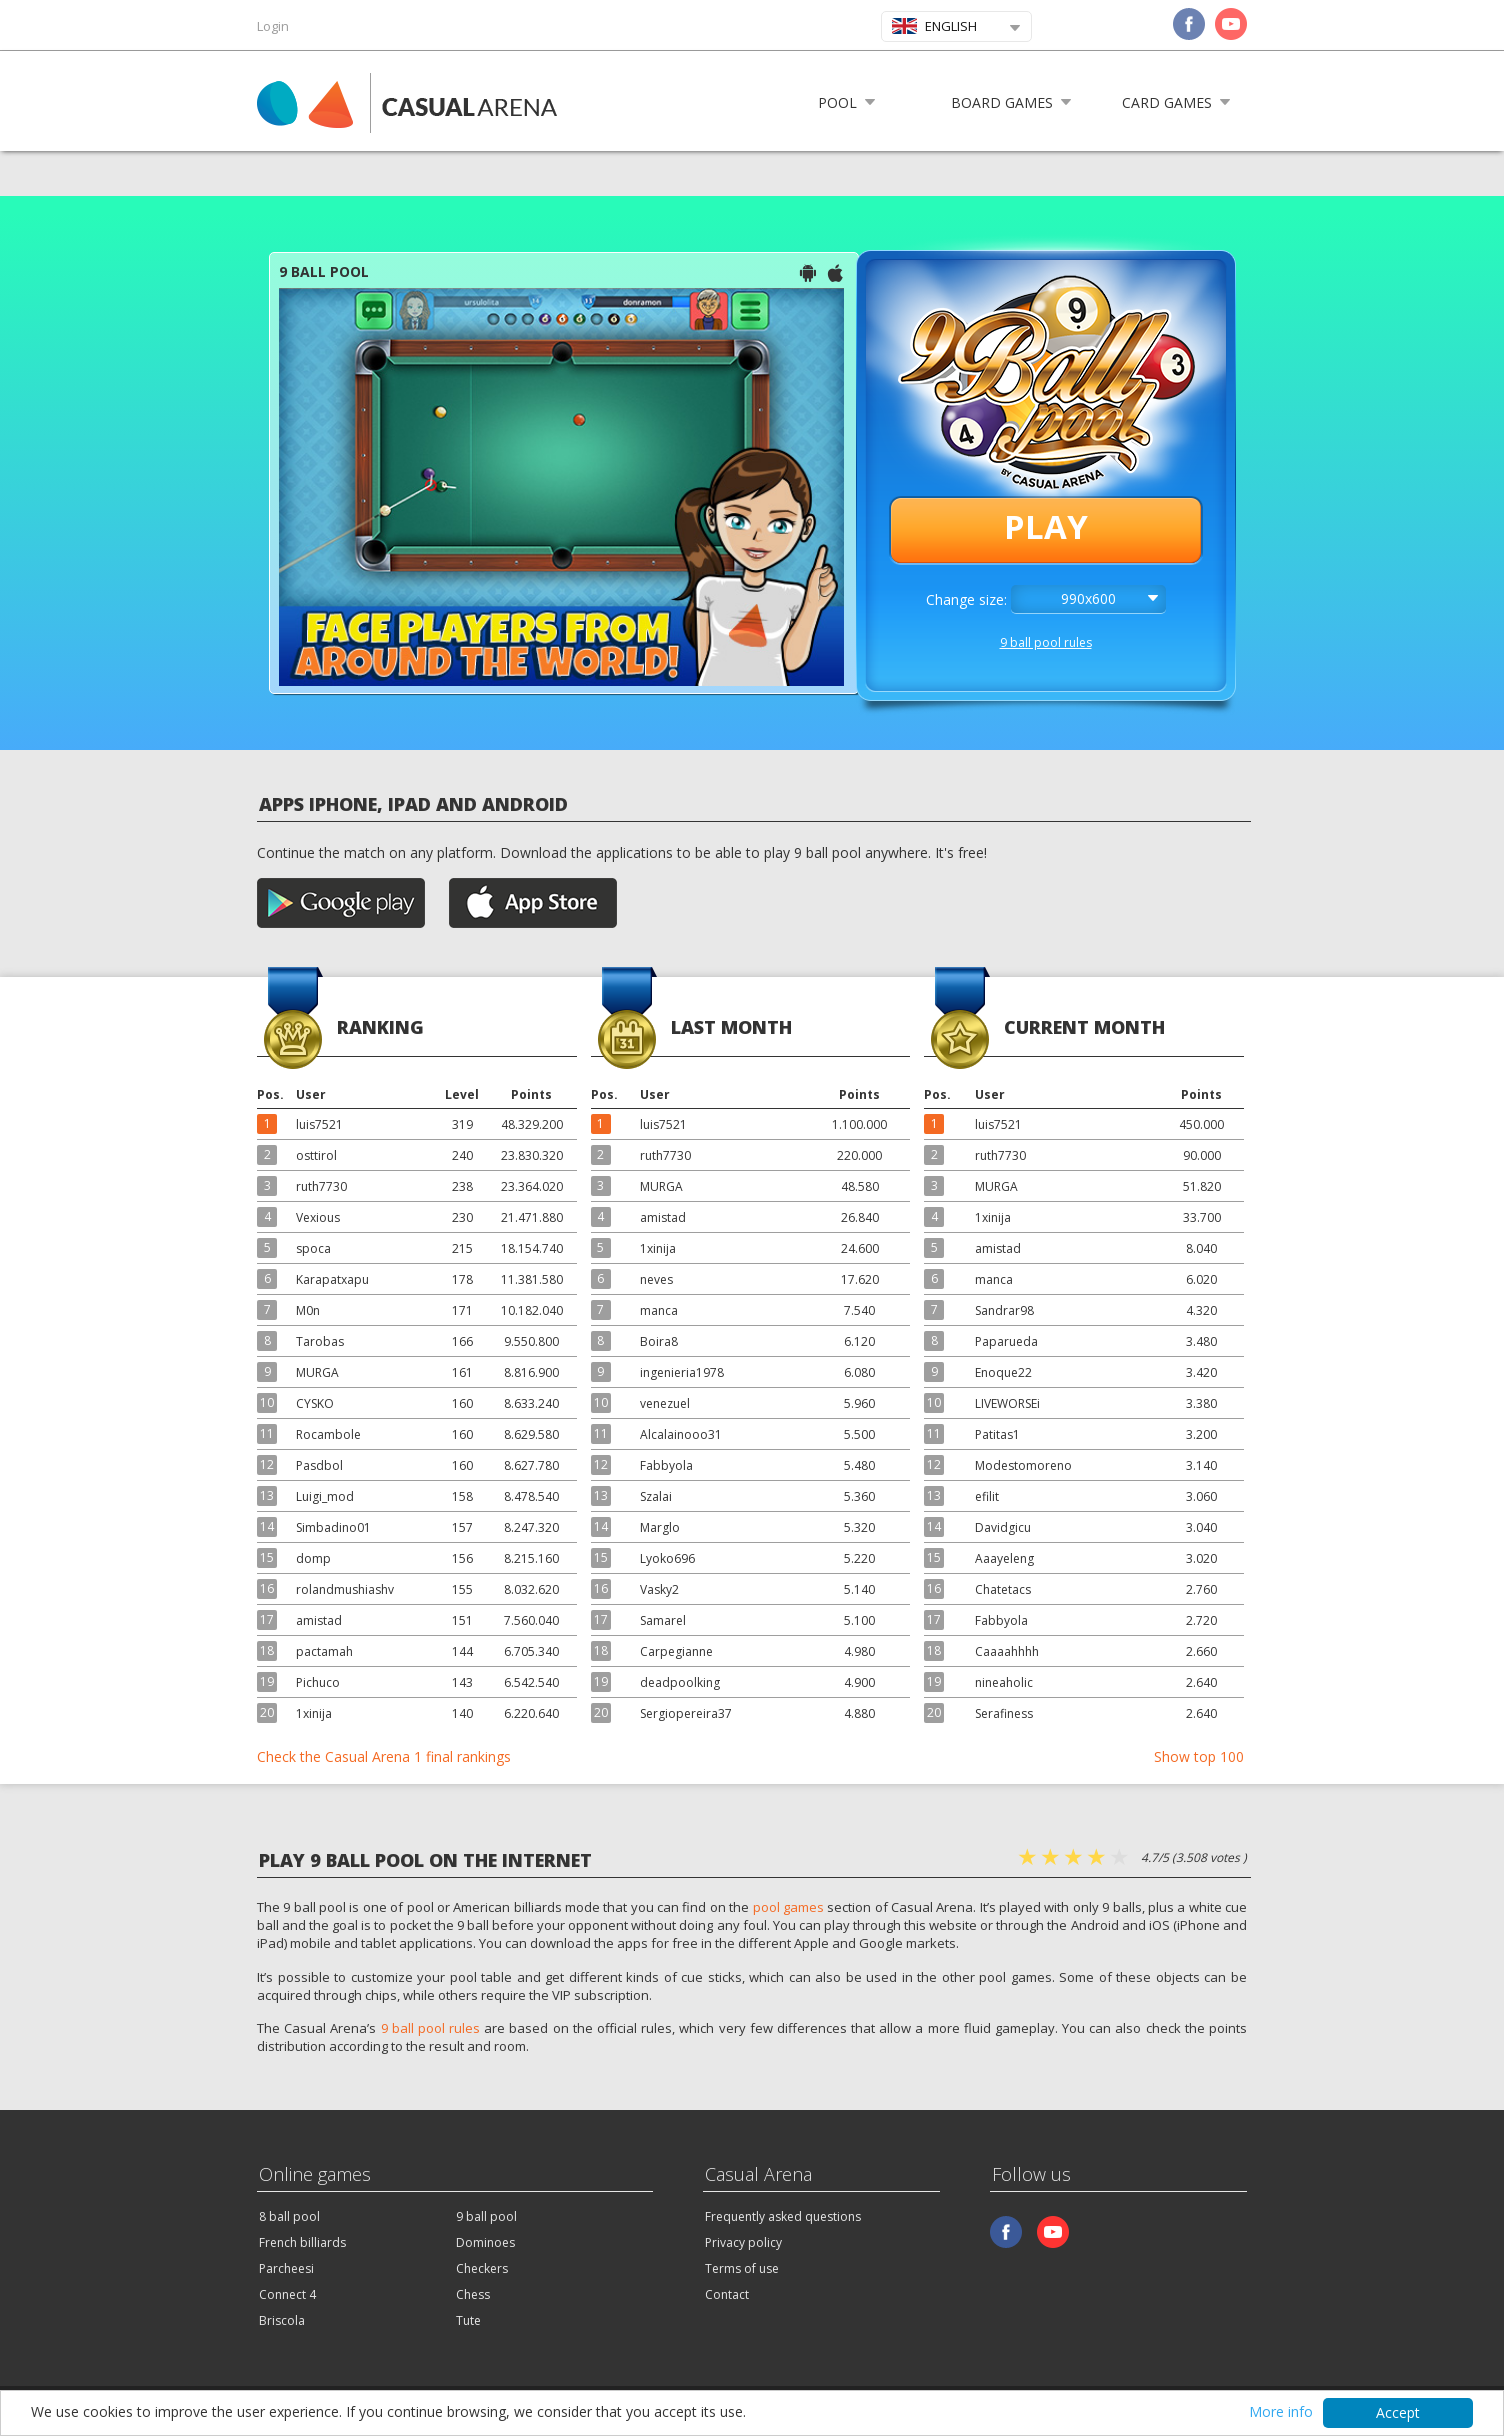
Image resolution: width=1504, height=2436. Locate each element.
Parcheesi (286, 2268)
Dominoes (485, 2242)
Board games (1002, 102)
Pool (837, 102)
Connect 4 (287, 2294)
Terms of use (742, 2268)
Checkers (482, 2268)
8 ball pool (289, 2216)
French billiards (302, 2242)
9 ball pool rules (1046, 642)
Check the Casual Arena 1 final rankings (384, 1756)
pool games (788, 1907)
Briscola (282, 2320)
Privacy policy (743, 2242)
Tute (468, 2320)
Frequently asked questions (783, 2216)
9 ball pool (486, 2216)
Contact (727, 2294)
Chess (473, 2294)
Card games (1167, 102)
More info (1281, 2413)
